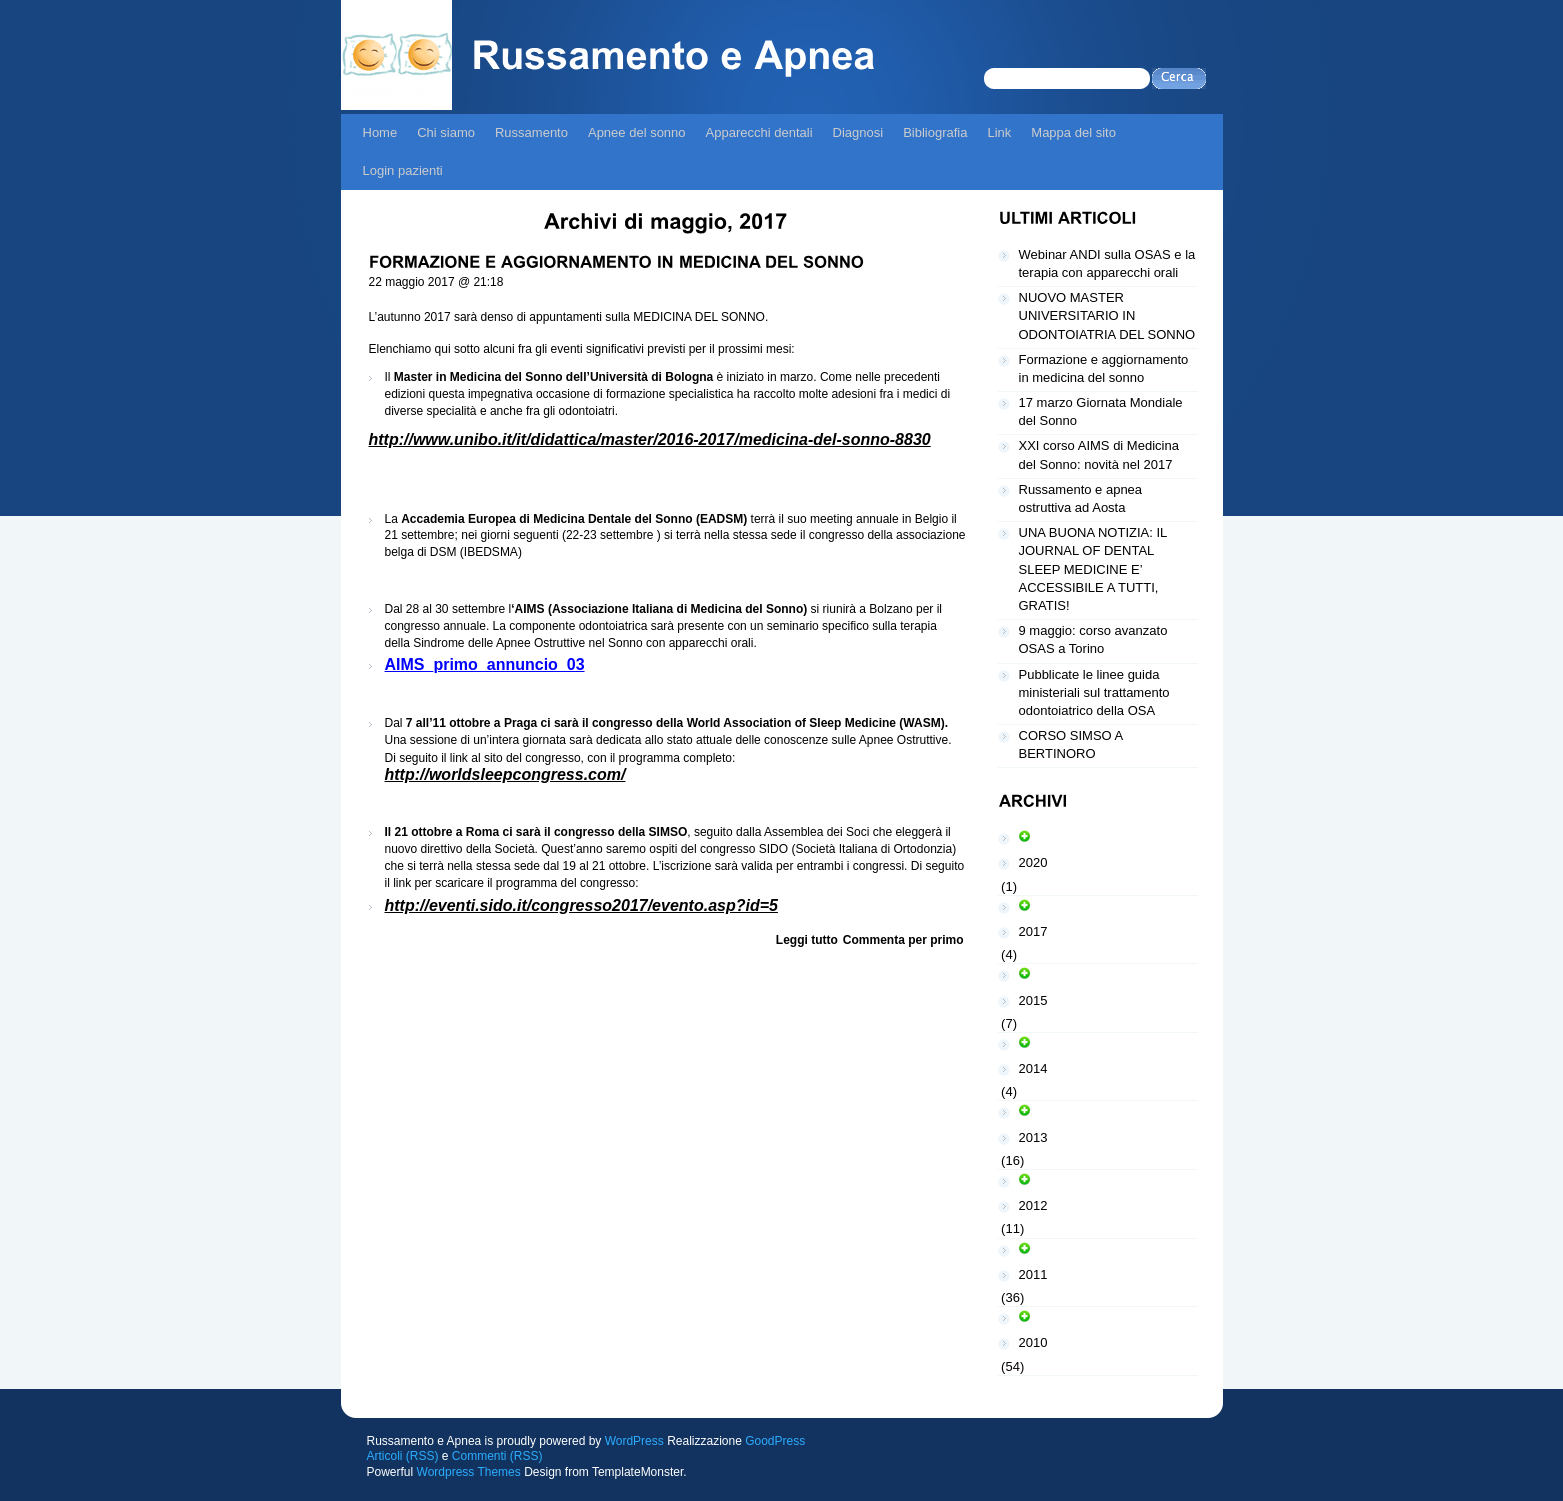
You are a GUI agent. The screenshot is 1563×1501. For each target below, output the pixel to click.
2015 (1033, 1000)
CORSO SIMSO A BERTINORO (1071, 744)
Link (999, 132)
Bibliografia (935, 132)
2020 (1033, 862)
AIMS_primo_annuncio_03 (485, 664)
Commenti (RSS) (497, 1456)
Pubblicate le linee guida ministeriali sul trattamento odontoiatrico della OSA (1094, 692)
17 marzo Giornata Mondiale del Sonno (1101, 411)
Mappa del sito (1073, 132)
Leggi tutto (807, 940)
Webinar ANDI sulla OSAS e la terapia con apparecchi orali (1107, 263)
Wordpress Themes (469, 1472)
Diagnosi (858, 132)
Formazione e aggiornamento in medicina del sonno (1104, 368)
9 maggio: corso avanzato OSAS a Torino (1093, 639)
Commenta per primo (903, 940)
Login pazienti (403, 170)
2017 (1033, 931)
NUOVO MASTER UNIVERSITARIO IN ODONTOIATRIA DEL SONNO (1107, 315)
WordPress (634, 1441)
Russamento (531, 132)
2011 (1033, 1274)
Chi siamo (446, 132)
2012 (1033, 1205)
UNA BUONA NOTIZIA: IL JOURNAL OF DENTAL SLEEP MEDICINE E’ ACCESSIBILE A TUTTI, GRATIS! (1093, 569)
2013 (1033, 1137)
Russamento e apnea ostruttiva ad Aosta (1081, 498)
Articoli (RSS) (403, 1456)
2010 (1033, 1342)
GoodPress (775, 1441)
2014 (1033, 1068)
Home (380, 132)
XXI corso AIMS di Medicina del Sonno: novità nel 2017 (1099, 454)
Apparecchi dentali (759, 132)
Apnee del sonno (637, 132)
